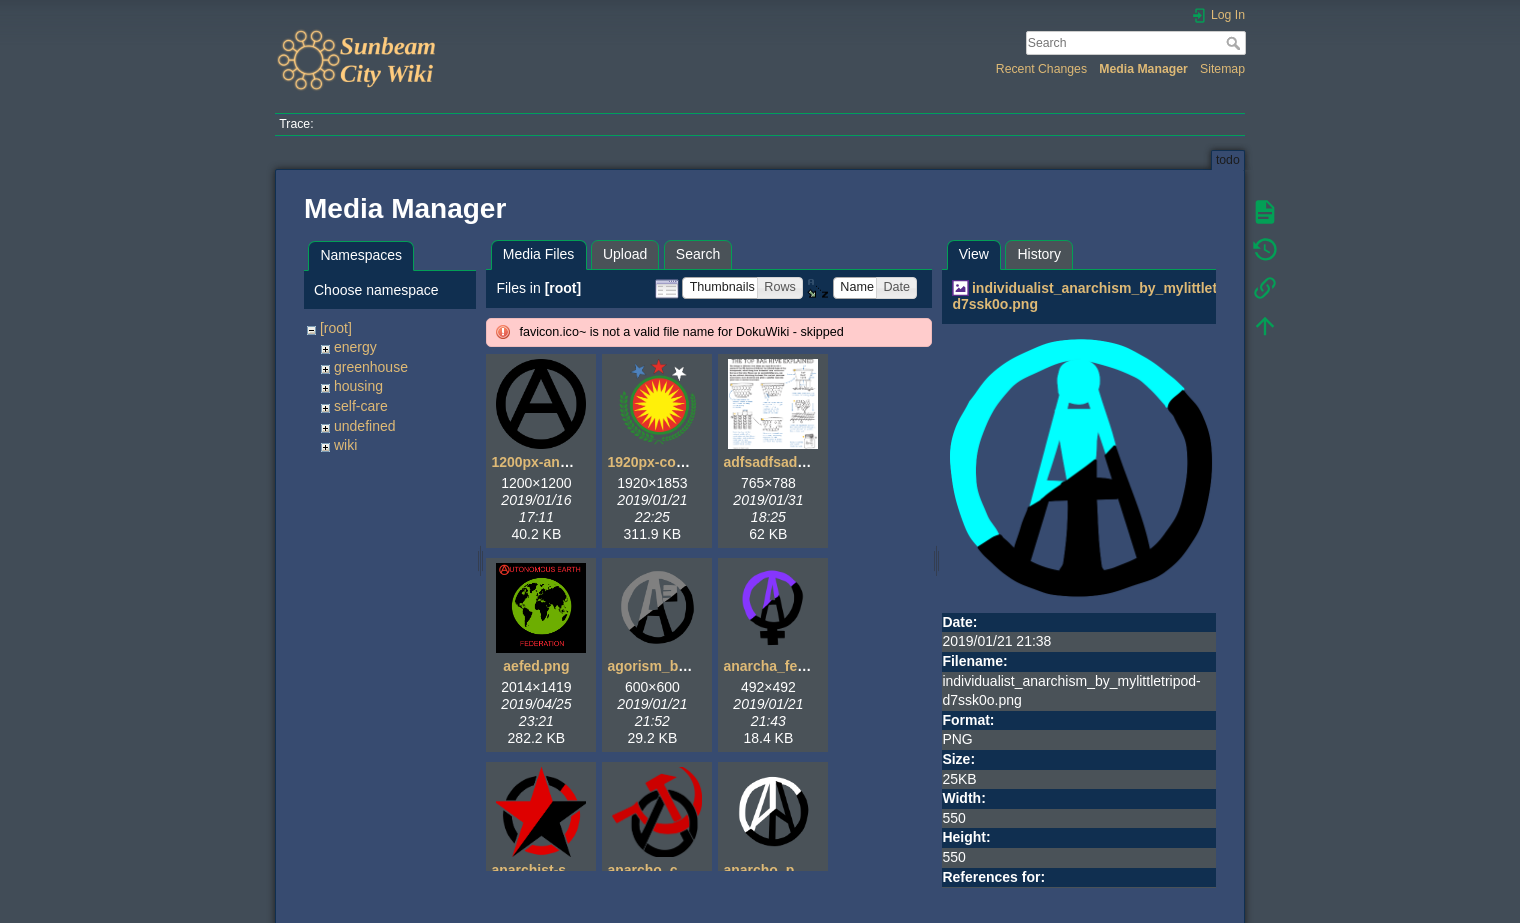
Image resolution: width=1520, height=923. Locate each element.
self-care (361, 406)
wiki (345, 445)
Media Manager (1143, 69)
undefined (365, 426)
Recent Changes (1041, 69)
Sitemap (1222, 69)
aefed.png (536, 666)
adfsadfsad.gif (770, 462)
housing (358, 386)
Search (1235, 43)
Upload (625, 254)
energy (355, 347)
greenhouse (371, 367)
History (1039, 254)
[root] (336, 328)
